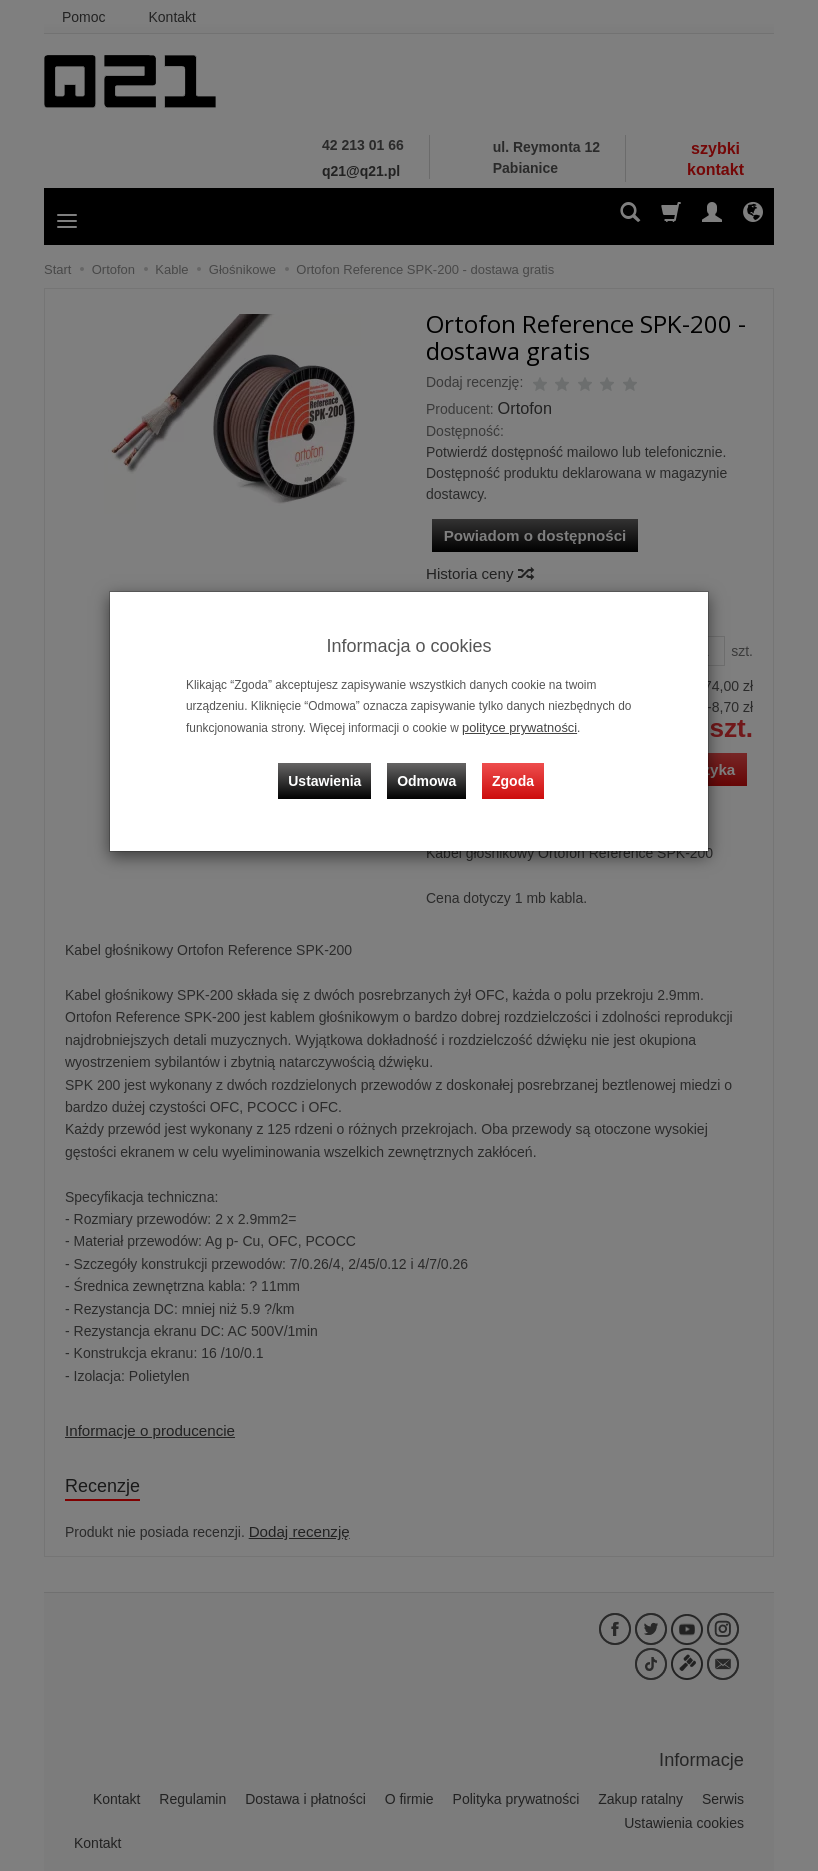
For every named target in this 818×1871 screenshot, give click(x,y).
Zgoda (510, 771)
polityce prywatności (515, 727)
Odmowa (429, 771)
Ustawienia (333, 771)
